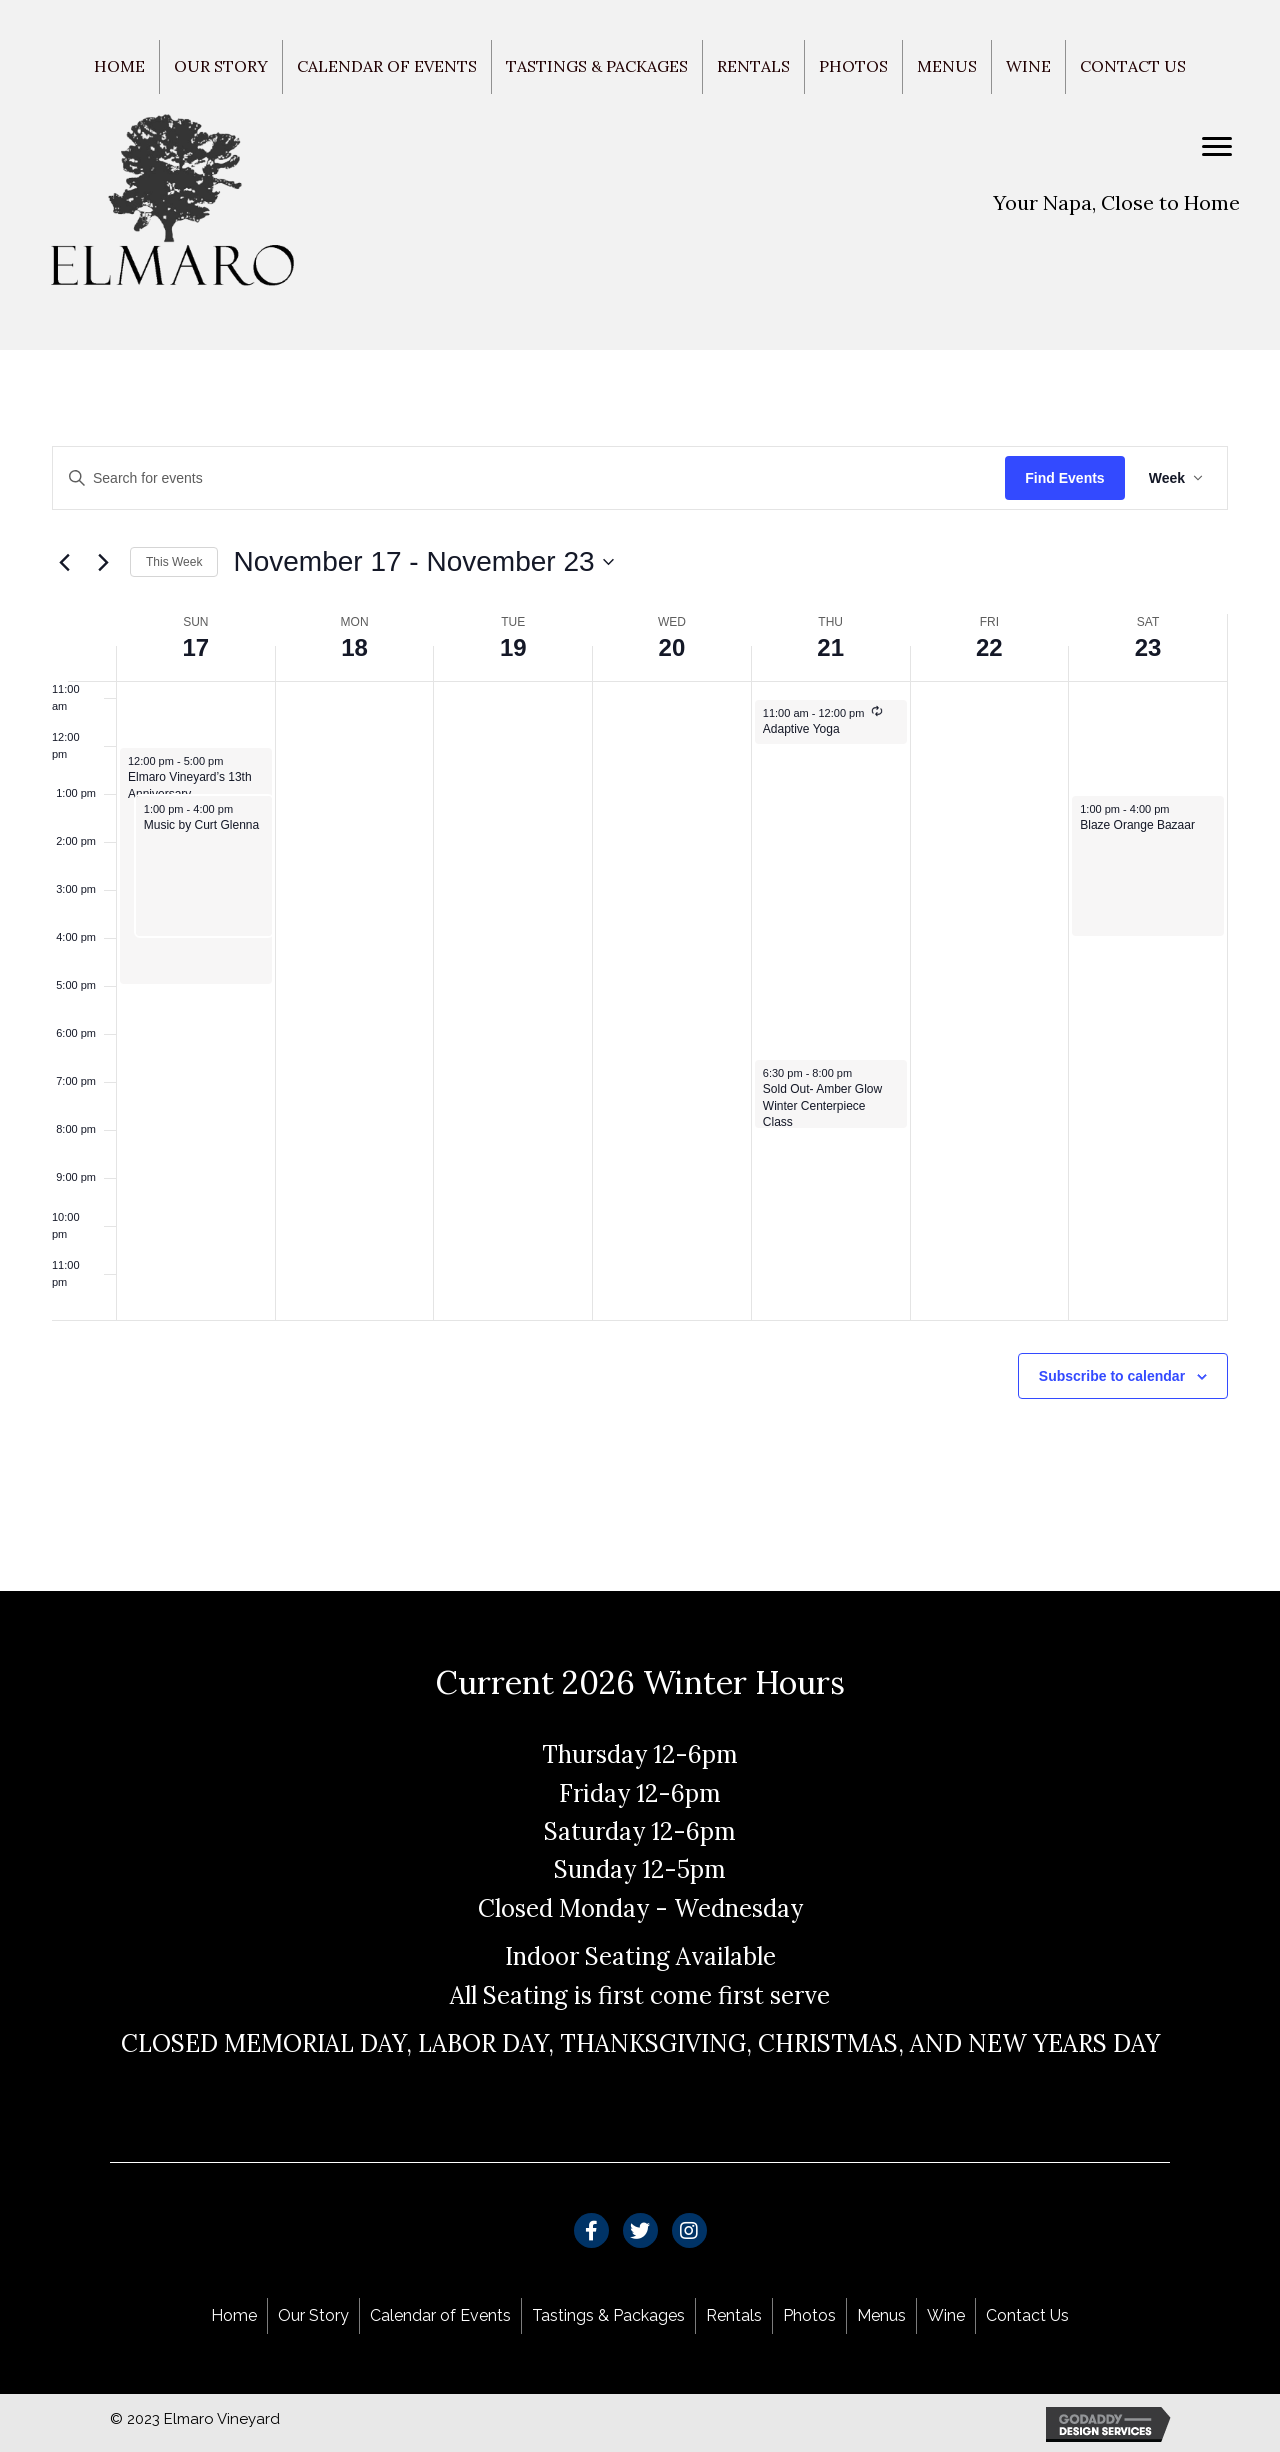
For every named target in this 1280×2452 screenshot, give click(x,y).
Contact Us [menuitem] (1133, 66)
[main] (640, 971)
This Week (174, 562)
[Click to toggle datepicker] (423, 562)
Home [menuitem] (119, 66)
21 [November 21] (830, 647)
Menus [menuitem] (947, 66)
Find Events (1064, 478)
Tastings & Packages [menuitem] (597, 66)
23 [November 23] (1148, 647)
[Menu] (1217, 147)
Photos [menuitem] (853, 66)
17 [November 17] (196, 647)
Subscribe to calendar (1112, 1376)
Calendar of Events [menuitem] (387, 66)
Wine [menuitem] (1028, 66)
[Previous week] (64, 562)
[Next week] (103, 562)
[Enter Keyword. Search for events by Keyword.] (529, 478)
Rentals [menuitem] (753, 66)
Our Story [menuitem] (221, 66)
